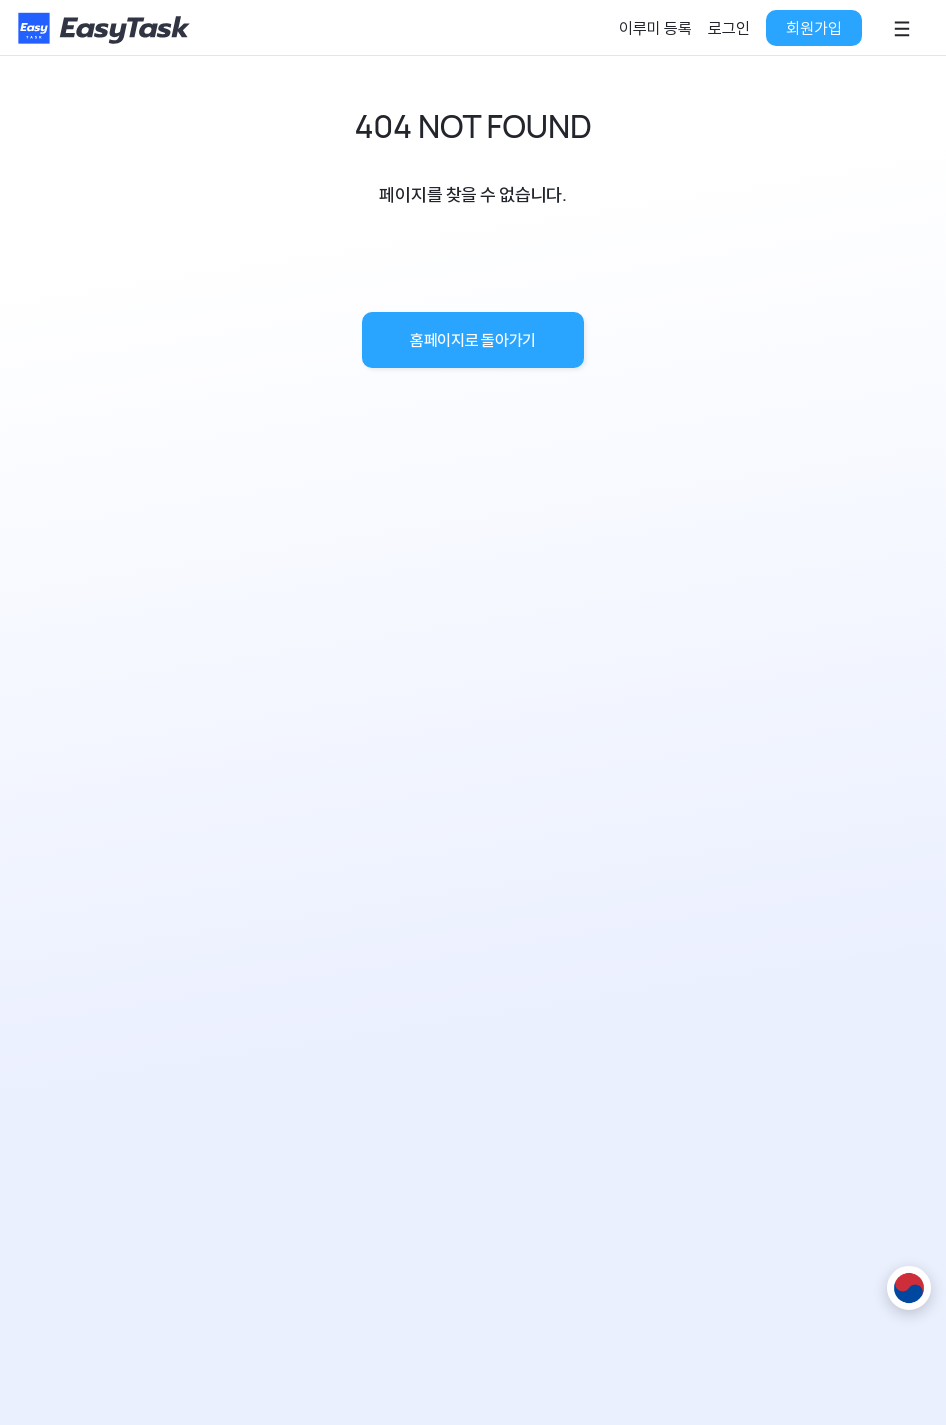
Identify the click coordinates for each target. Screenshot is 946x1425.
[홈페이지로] (106, 28)
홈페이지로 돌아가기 (473, 340)
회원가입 (814, 28)
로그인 (729, 28)
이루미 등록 (655, 28)
